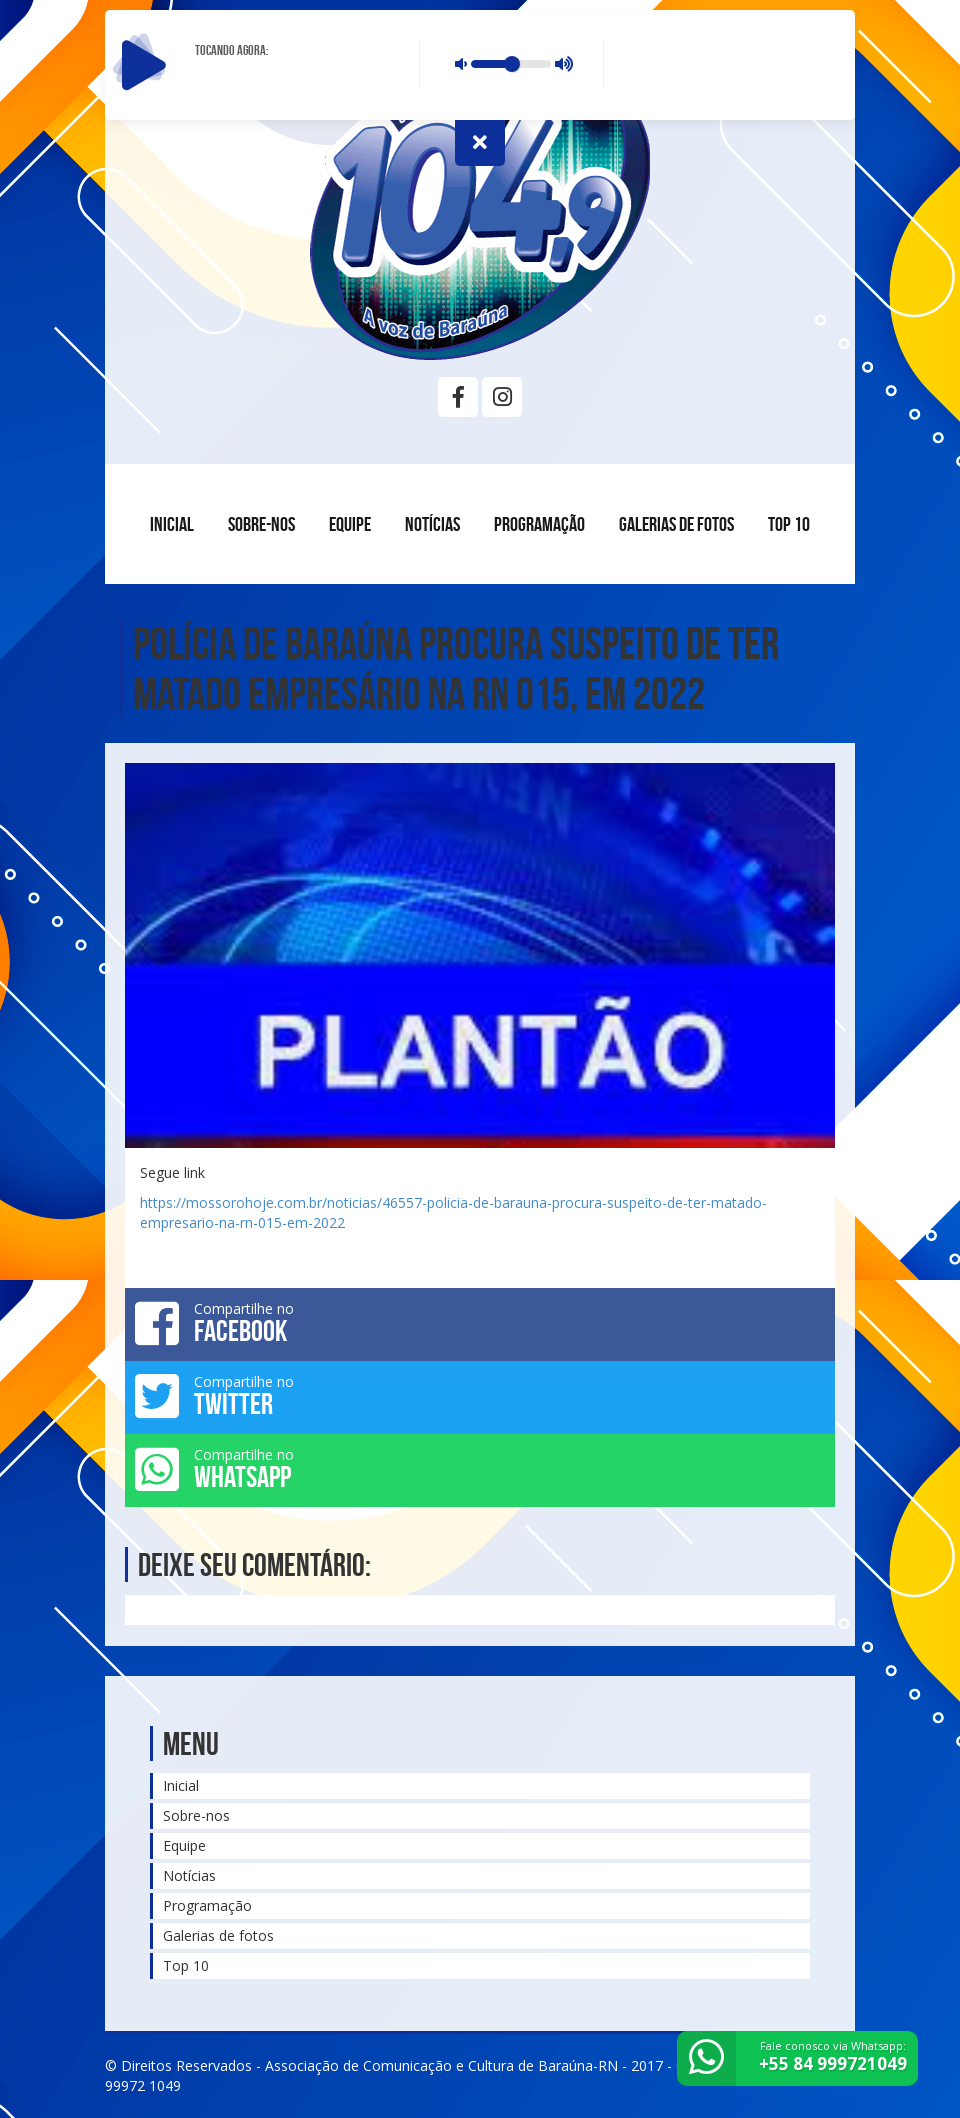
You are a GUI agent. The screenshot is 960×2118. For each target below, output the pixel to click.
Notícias (432, 524)
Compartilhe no (480, 1323)
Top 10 (789, 524)
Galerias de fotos (676, 524)
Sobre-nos (261, 524)
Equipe (350, 524)
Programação (539, 524)
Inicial (172, 524)
